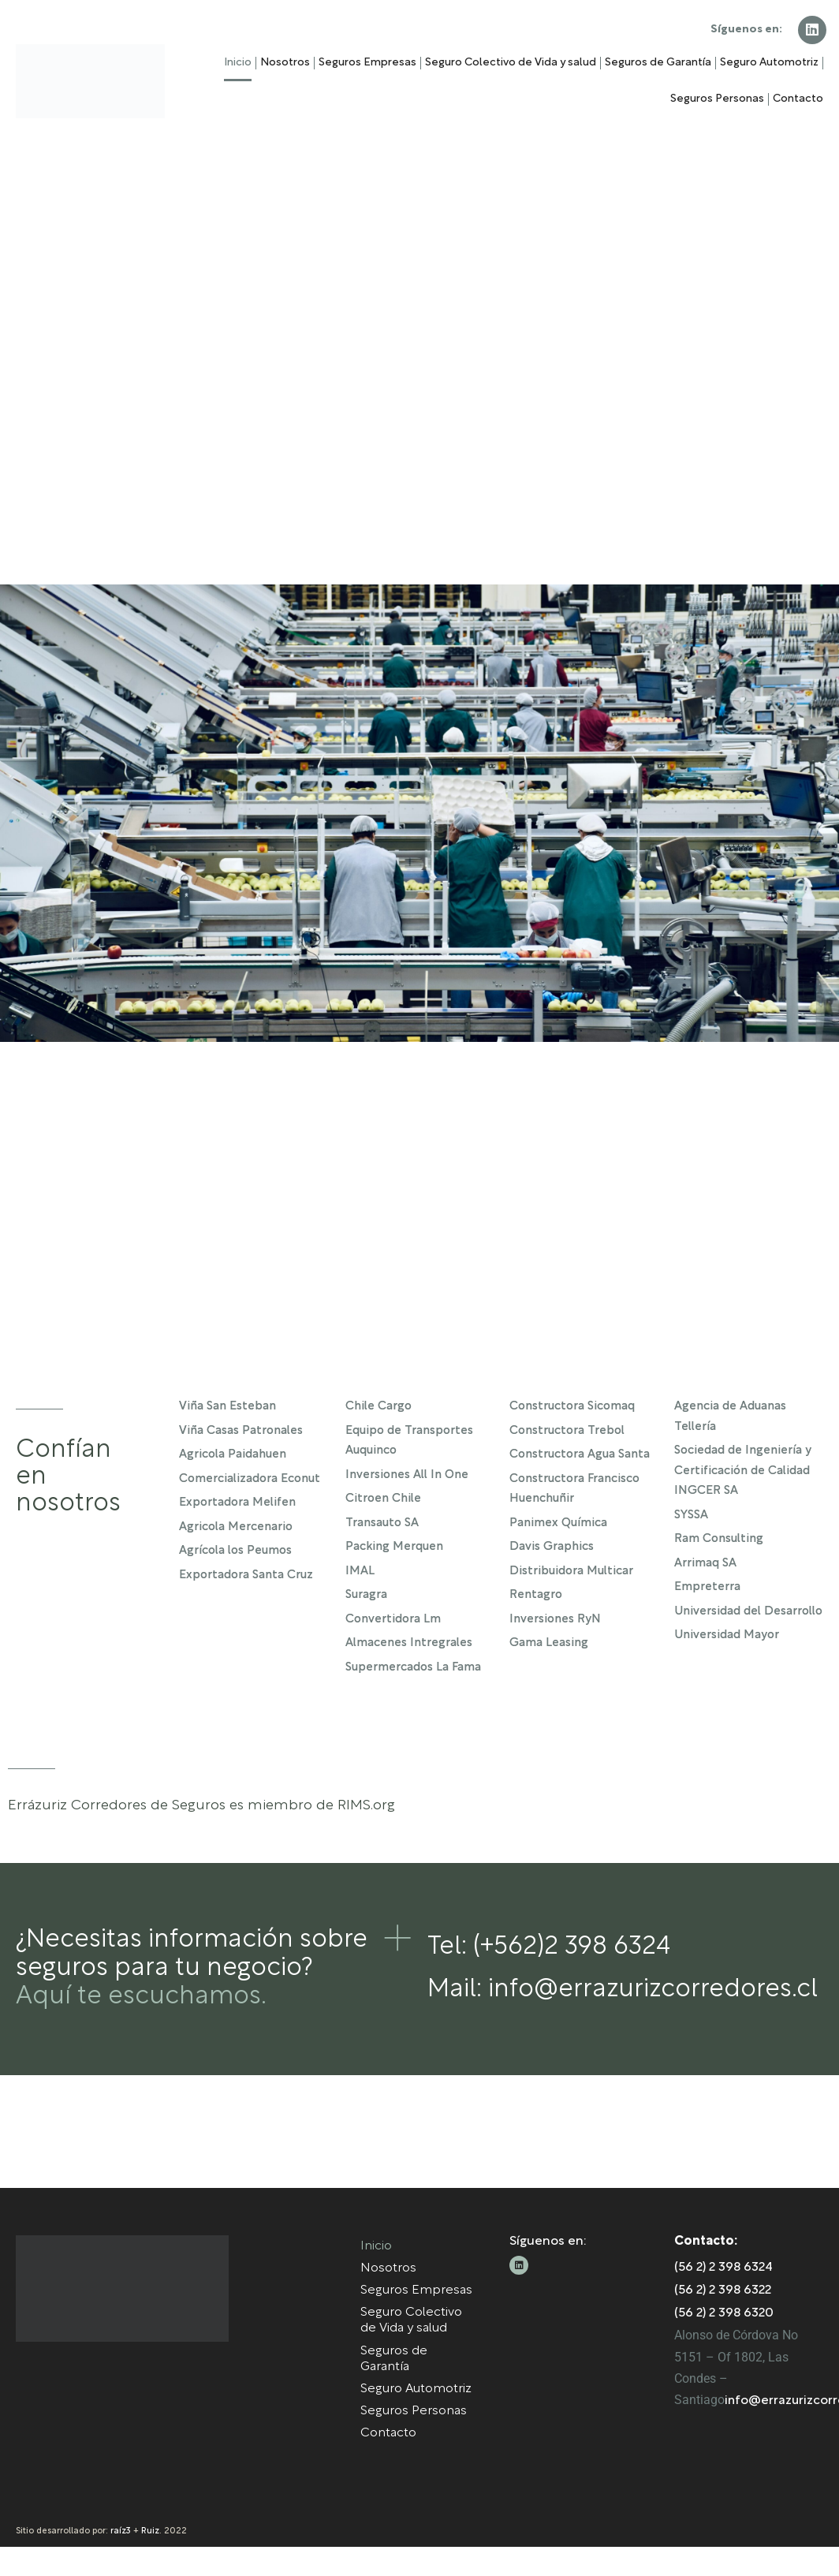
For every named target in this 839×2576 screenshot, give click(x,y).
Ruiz (150, 2560)
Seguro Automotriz (769, 63)
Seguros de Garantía (658, 63)
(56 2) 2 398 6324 (723, 2297)
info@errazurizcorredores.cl (653, 1990)
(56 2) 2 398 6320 (724, 2343)
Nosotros (285, 63)
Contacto (798, 99)
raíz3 (120, 2560)
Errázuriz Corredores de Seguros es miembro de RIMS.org (201, 1806)
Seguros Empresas (367, 63)
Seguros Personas (717, 99)
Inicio (238, 63)
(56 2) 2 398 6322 (722, 2320)
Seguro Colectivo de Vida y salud (510, 63)
